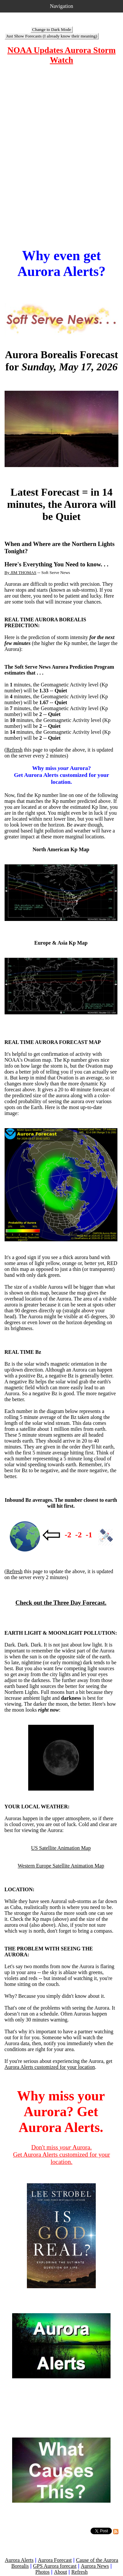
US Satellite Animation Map (61, 1848)
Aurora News (95, 2566)
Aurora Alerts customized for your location (50, 2067)
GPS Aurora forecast (54, 2566)
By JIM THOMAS (20, 572)
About (60, 2572)
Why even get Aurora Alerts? (61, 263)
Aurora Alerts (19, 2560)
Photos (42, 2572)
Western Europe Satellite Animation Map (61, 1866)
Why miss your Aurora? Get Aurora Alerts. (61, 2111)
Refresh (14, 750)
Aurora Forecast (55, 2560)
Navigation (61, 6)
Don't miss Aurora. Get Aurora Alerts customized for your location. (61, 2154)
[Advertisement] (61, 156)
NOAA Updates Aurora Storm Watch (61, 55)
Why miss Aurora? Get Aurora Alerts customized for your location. (61, 775)
